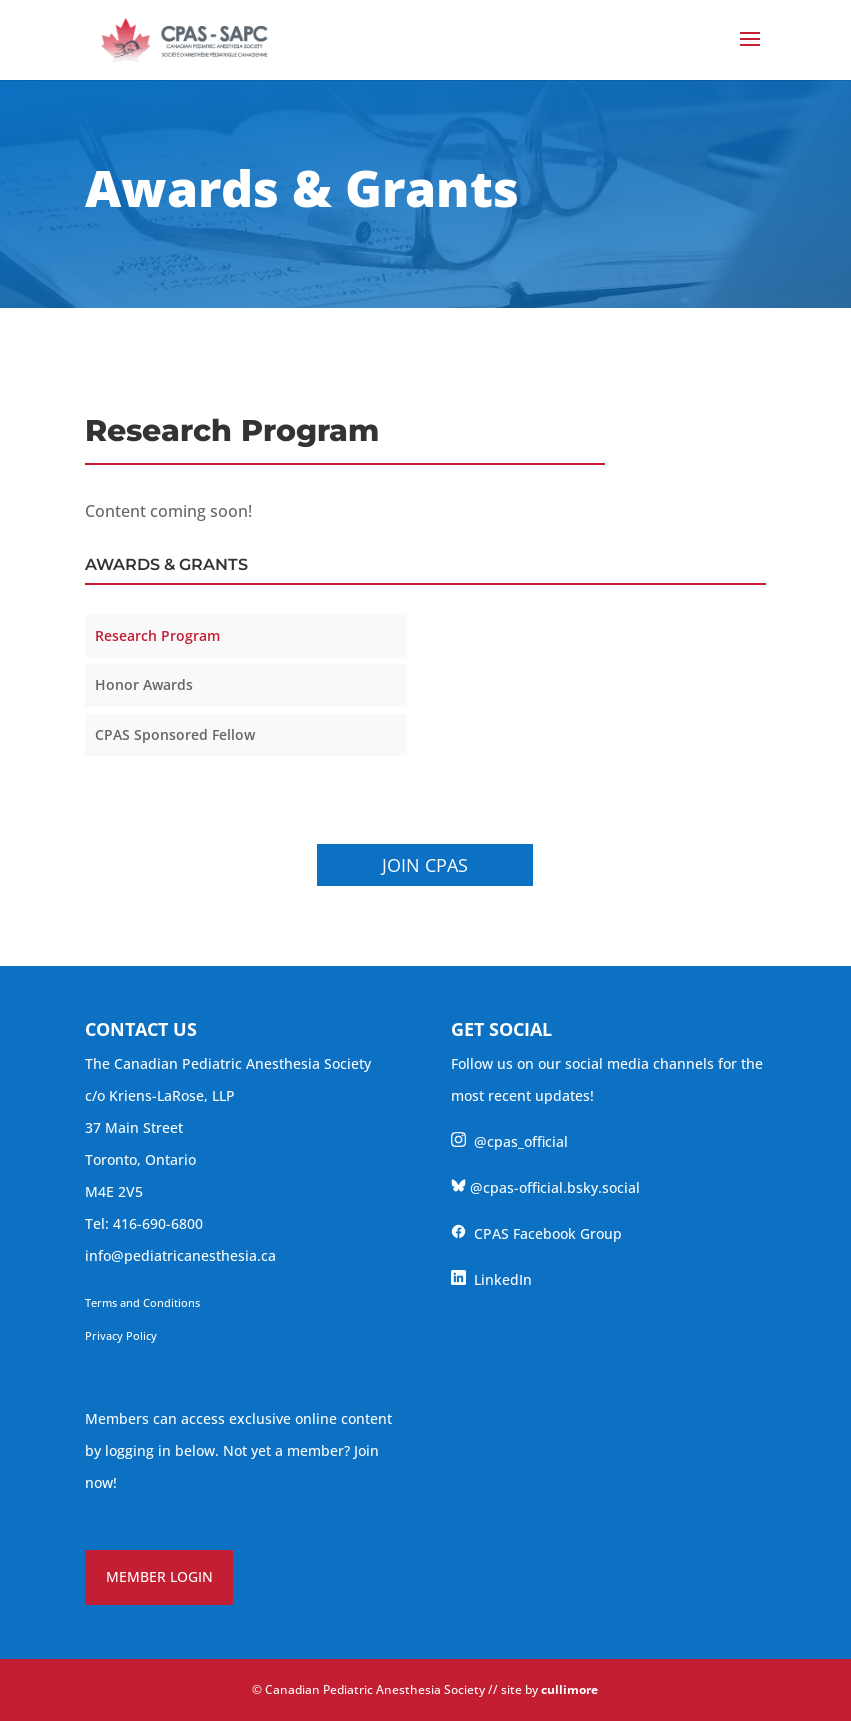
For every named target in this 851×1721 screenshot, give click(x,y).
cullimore (569, 1689)
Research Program (157, 635)
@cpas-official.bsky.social (545, 1187)
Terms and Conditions (142, 1302)
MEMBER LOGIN (159, 1576)
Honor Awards (144, 684)
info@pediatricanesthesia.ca (180, 1255)
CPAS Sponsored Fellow (175, 734)
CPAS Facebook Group (536, 1233)
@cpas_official (509, 1141)
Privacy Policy (121, 1335)
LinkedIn (491, 1279)
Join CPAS (425, 865)
